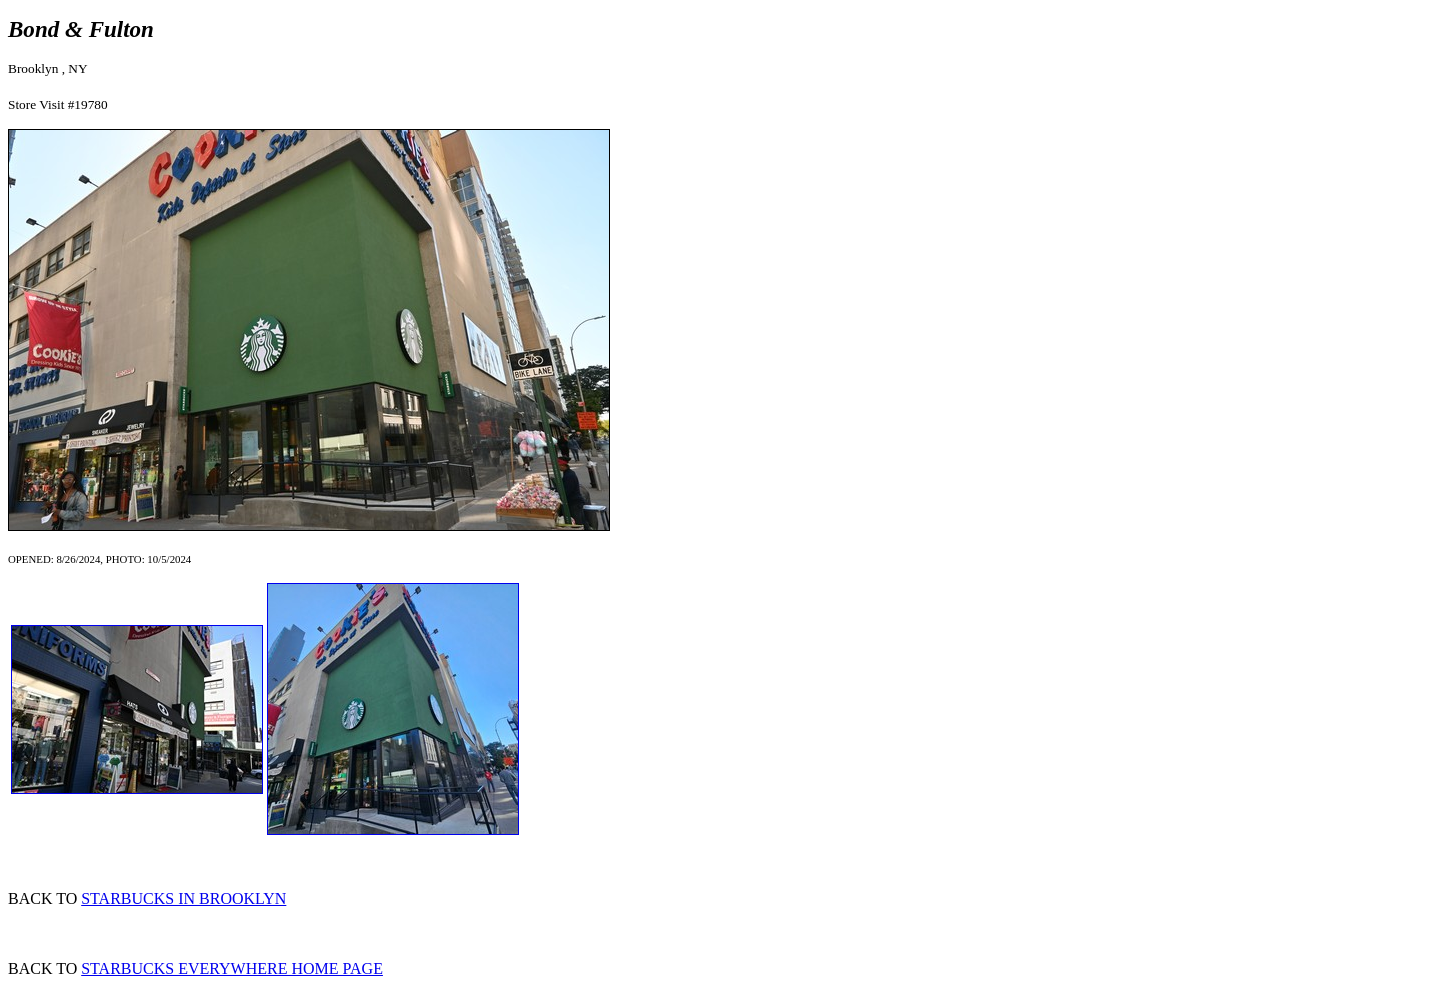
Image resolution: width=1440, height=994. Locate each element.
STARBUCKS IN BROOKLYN (183, 898)
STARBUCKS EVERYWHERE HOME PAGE (232, 968)
